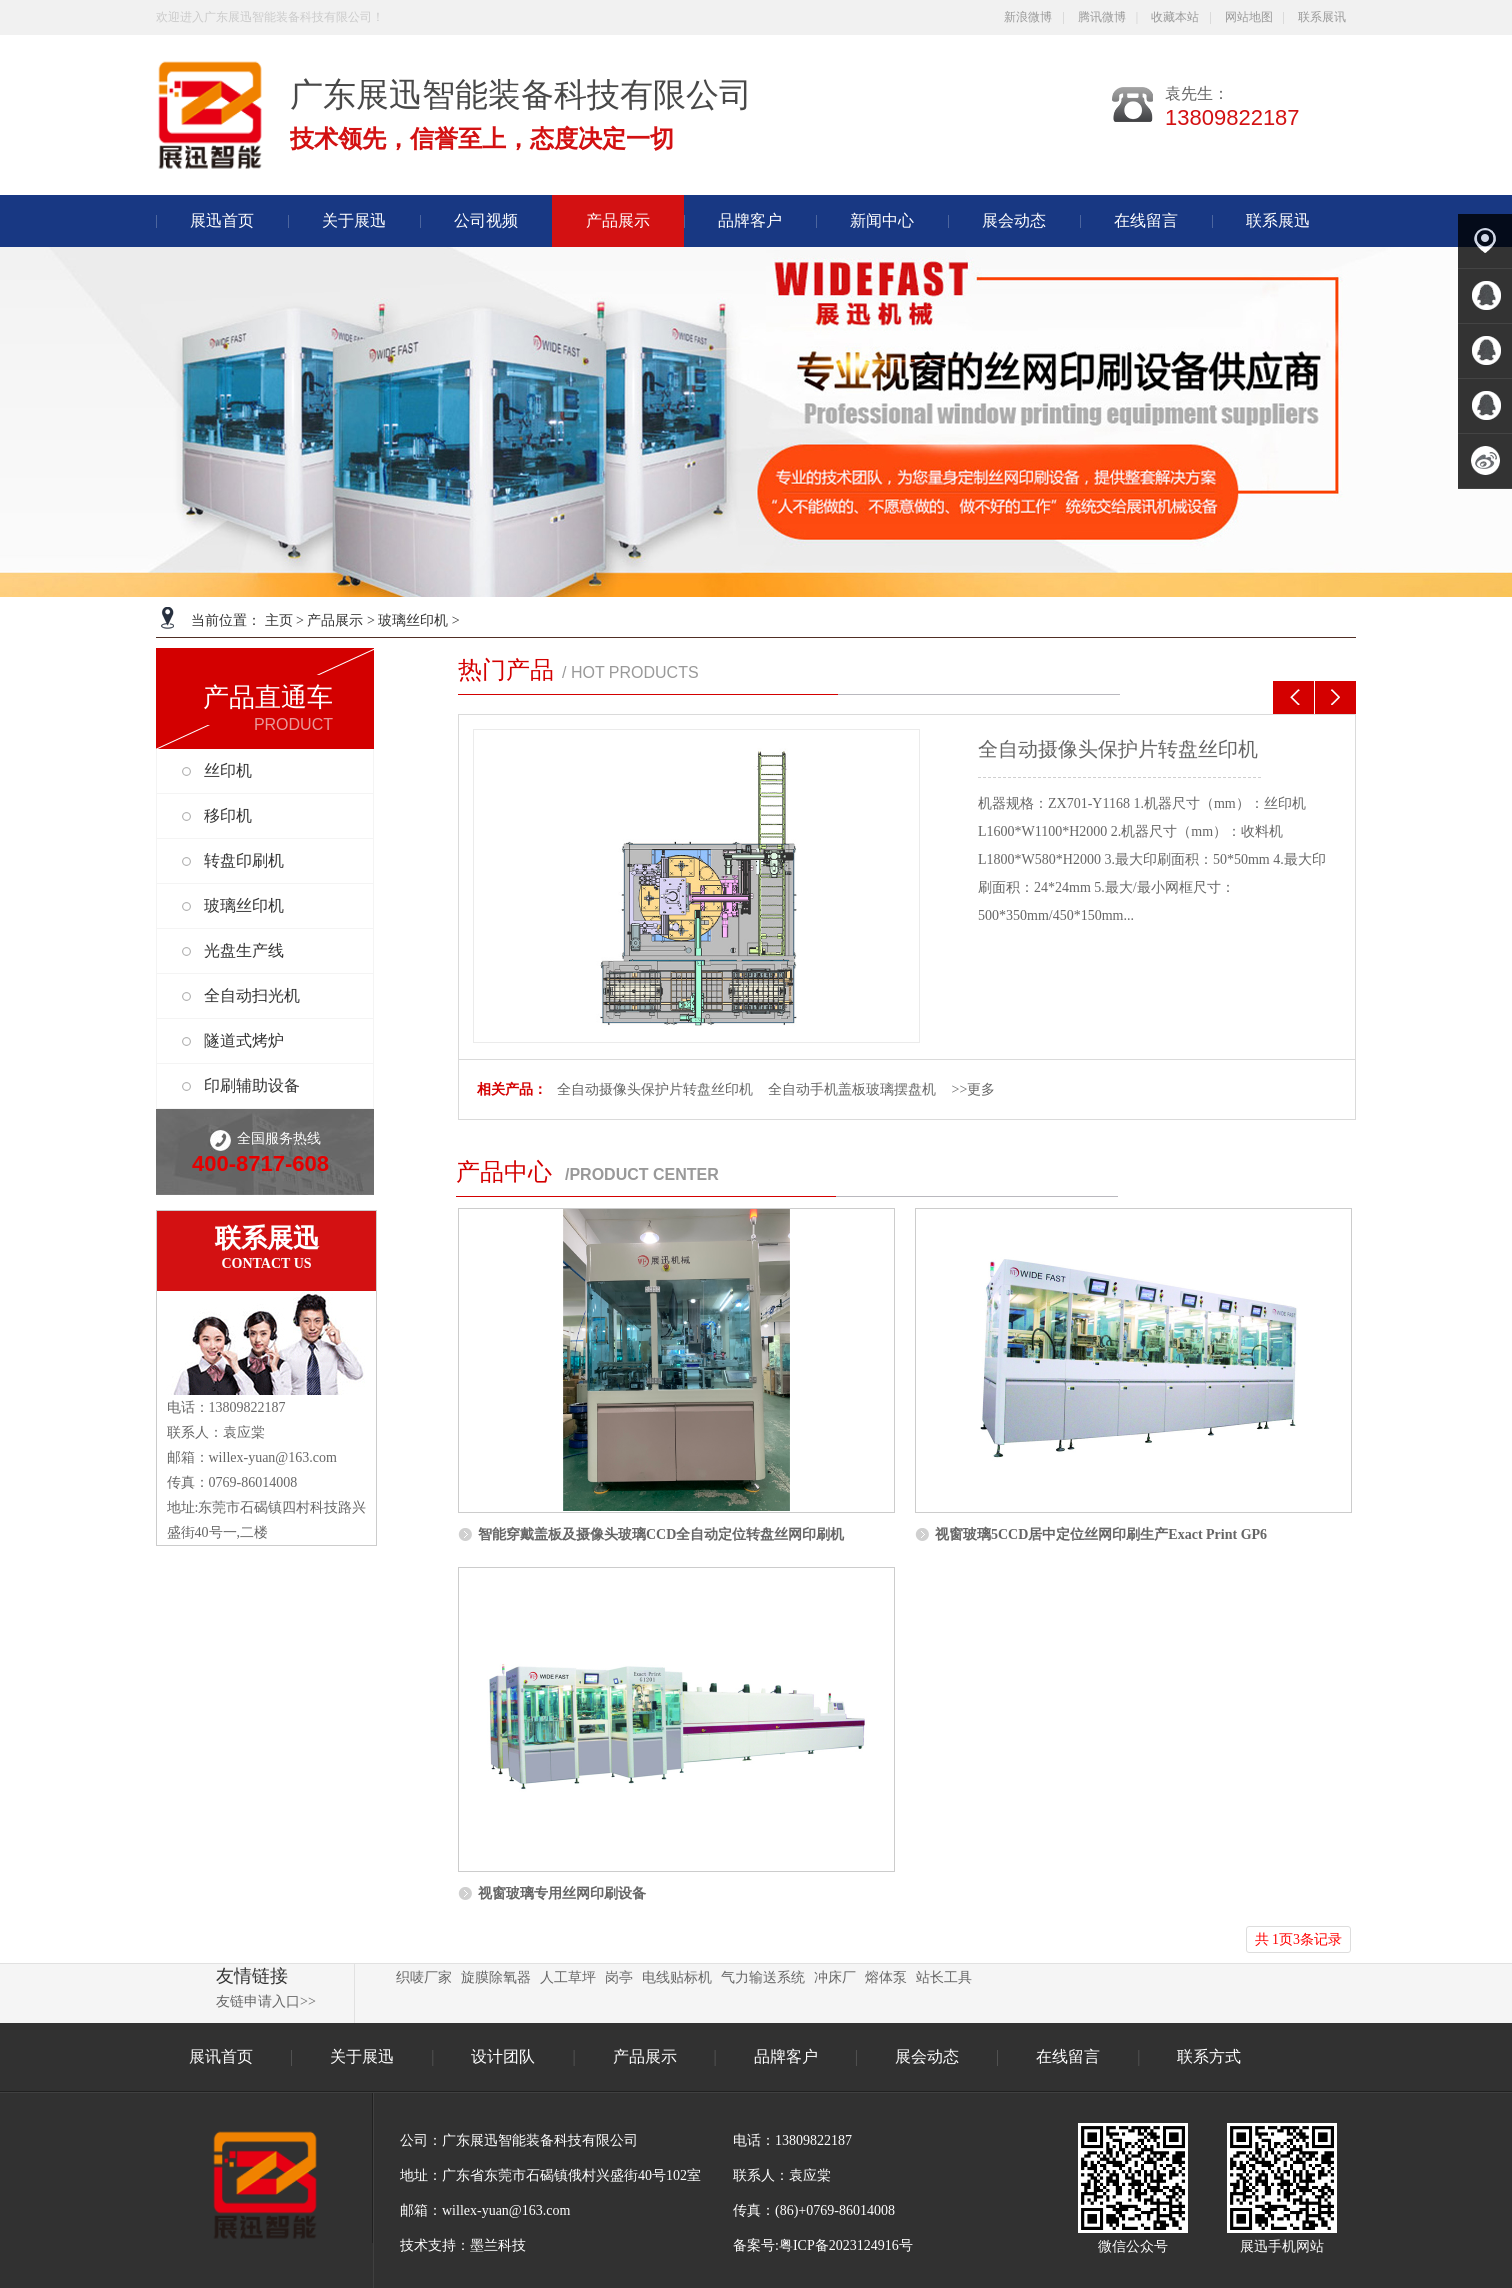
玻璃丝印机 (413, 620)
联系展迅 (1278, 220)
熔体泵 (886, 1977)
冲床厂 (835, 1977)
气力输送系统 (763, 1977)
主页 (279, 620)
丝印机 (228, 770)
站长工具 (944, 1977)
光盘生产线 (244, 950)
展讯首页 (221, 2056)
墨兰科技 (498, 2245)
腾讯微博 (1102, 17)
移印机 (228, 815)
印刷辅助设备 (252, 1085)
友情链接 (252, 1976)
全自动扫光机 (252, 995)
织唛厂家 (424, 1977)
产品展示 (335, 620)
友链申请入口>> (266, 2001)
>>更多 (974, 1089)
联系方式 (1209, 2056)
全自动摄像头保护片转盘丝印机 (1118, 749)
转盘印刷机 (244, 860)
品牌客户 (750, 220)
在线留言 (1146, 220)
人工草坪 (568, 1977)
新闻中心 (882, 220)
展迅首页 (222, 220)
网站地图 (1249, 17)
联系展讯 (1322, 17)
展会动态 (1014, 220)
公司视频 (486, 220)
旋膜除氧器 (496, 1977)
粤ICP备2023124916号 (846, 2245)
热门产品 (506, 670)
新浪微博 (1028, 17)
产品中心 (504, 1172)
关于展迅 (354, 220)
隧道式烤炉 (244, 1040)
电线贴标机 (677, 1977)
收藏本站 (1175, 17)
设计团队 (505, 2056)
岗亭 (619, 1977)
